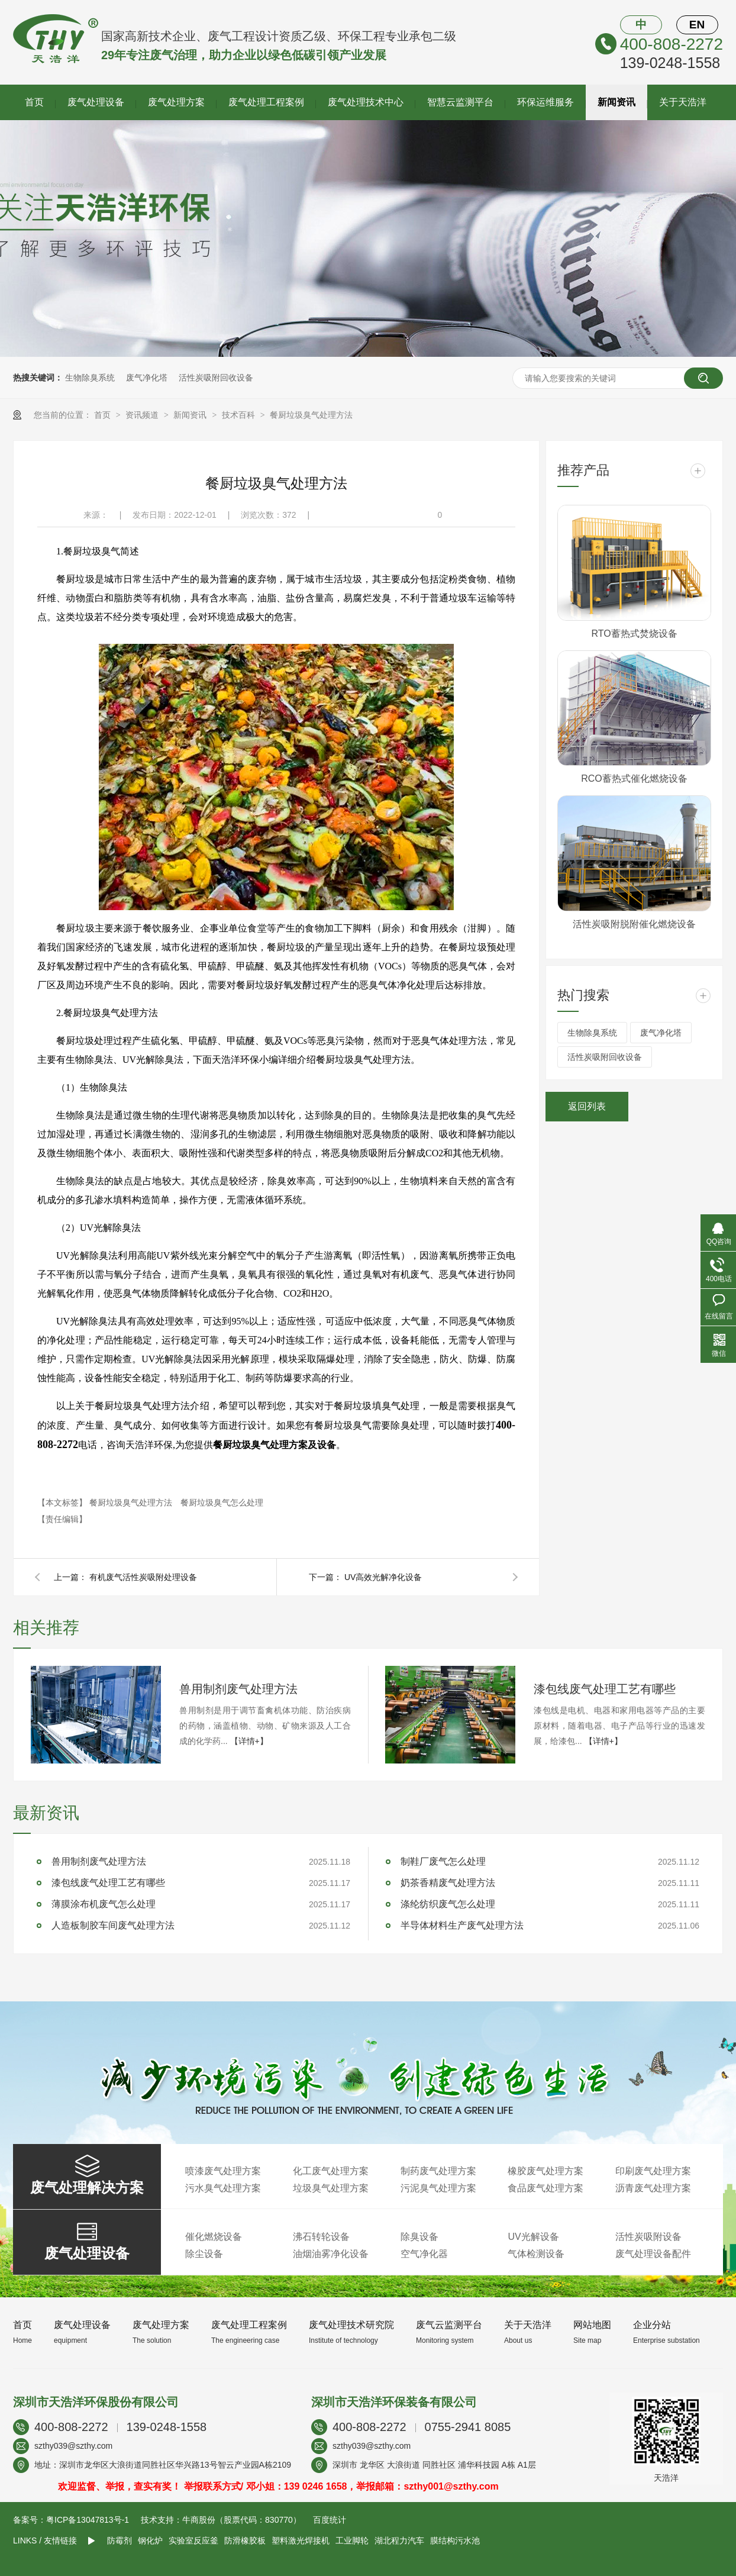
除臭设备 (419, 2237)
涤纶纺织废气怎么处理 (448, 1904)
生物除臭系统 (90, 377)
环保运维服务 (545, 102)
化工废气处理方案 (331, 2171)
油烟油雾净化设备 (331, 2254)
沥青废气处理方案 (653, 2188)
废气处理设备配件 (653, 2254)
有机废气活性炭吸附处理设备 (143, 1577)
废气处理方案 (176, 102)
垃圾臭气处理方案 (331, 2188)
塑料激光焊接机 (301, 2540)
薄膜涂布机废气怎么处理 (103, 1904)
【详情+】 (249, 1741)
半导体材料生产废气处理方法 (462, 1925)
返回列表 (587, 1106)
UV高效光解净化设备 (383, 1577)
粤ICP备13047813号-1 (87, 2520)
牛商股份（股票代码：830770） (241, 2520)
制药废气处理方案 (438, 2171)
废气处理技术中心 (365, 102)
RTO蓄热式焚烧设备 (634, 633)
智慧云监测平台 (460, 102)
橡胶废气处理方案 (545, 2171)
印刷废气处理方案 (653, 2171)
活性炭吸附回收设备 (216, 377)
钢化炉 (150, 2540)
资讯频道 (143, 415)
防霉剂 (119, 2540)
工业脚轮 (352, 2540)
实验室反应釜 (193, 2540)
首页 (34, 102)
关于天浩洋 (682, 102)
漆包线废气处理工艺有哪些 (605, 1688)
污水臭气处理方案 (223, 2188)
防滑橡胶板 (245, 2540)
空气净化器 (424, 2254)
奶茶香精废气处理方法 (448, 1883)
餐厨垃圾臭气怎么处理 (221, 1502)
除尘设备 (204, 2254)
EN (697, 24)
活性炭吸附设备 (648, 2237)
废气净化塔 (146, 377)
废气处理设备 (95, 102)
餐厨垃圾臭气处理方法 (311, 415)
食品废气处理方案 (545, 2188)
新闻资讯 (616, 102)
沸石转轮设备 (321, 2237)
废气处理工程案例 (266, 102)
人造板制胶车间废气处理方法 (113, 1925)
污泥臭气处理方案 (438, 2188)
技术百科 (239, 415)
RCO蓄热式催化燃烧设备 (634, 778)
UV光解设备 (533, 2237)
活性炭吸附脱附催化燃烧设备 (634, 924)
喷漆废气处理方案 (223, 2171)
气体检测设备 (536, 2254)
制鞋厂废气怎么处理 (443, 1861)
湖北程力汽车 (399, 2540)
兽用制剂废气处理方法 (238, 1688)
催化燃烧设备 (213, 2237)
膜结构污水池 (455, 2540)
